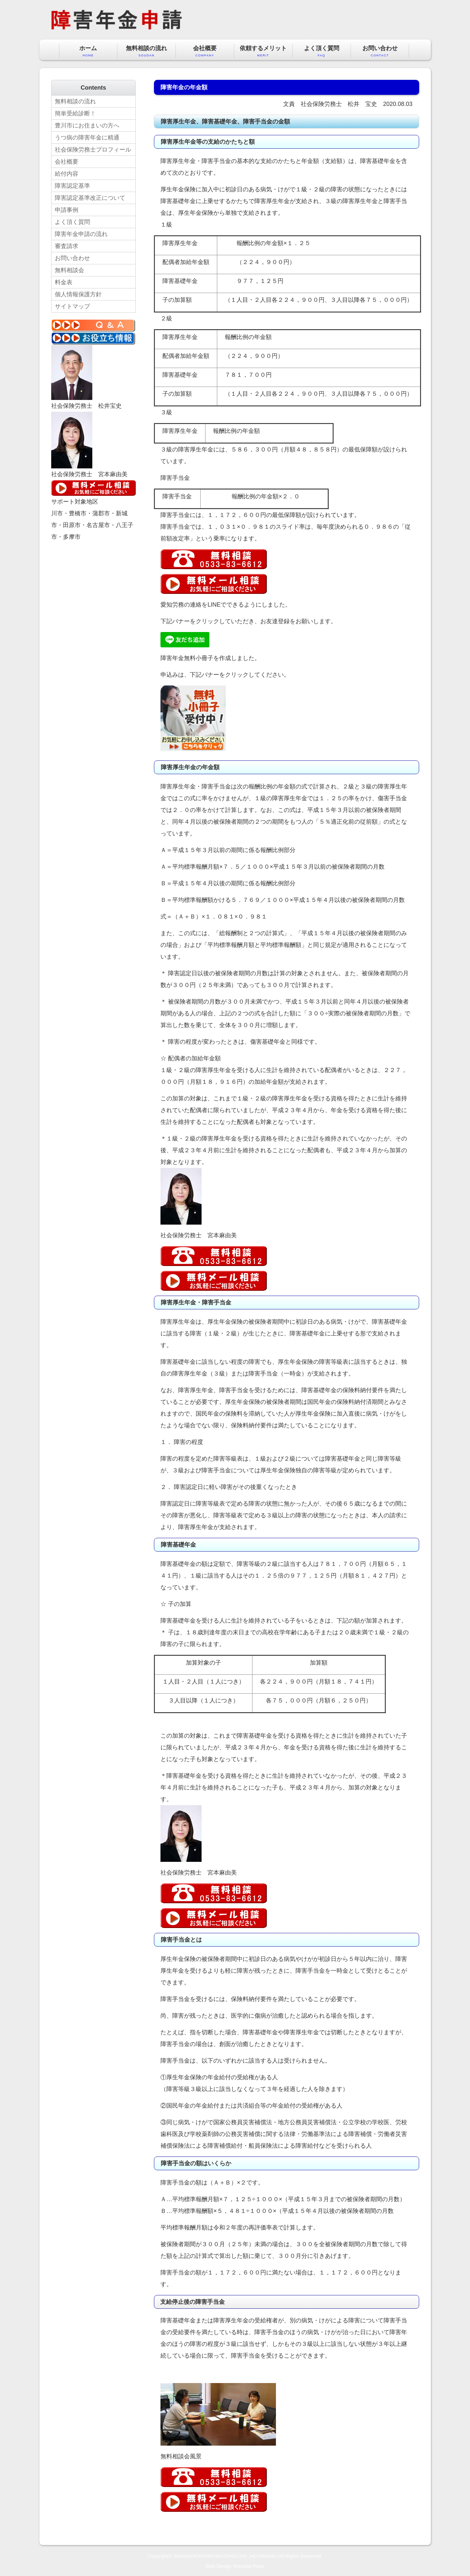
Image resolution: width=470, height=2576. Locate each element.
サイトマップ (72, 306)
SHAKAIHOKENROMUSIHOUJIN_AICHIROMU (225, 2556)
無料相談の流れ (146, 51)
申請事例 (66, 210)
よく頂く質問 (322, 51)
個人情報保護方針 (78, 294)
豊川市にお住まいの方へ (87, 125)
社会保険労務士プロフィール (93, 149)
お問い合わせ (380, 51)
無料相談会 (69, 270)
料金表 (63, 282)
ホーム (88, 51)
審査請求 (66, 246)
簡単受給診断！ (75, 113)
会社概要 (205, 51)
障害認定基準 (72, 186)
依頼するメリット (263, 51)
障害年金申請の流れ (81, 234)
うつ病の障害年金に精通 (87, 137)
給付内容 (66, 173)
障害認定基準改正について (90, 198)
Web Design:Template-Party (235, 2566)
